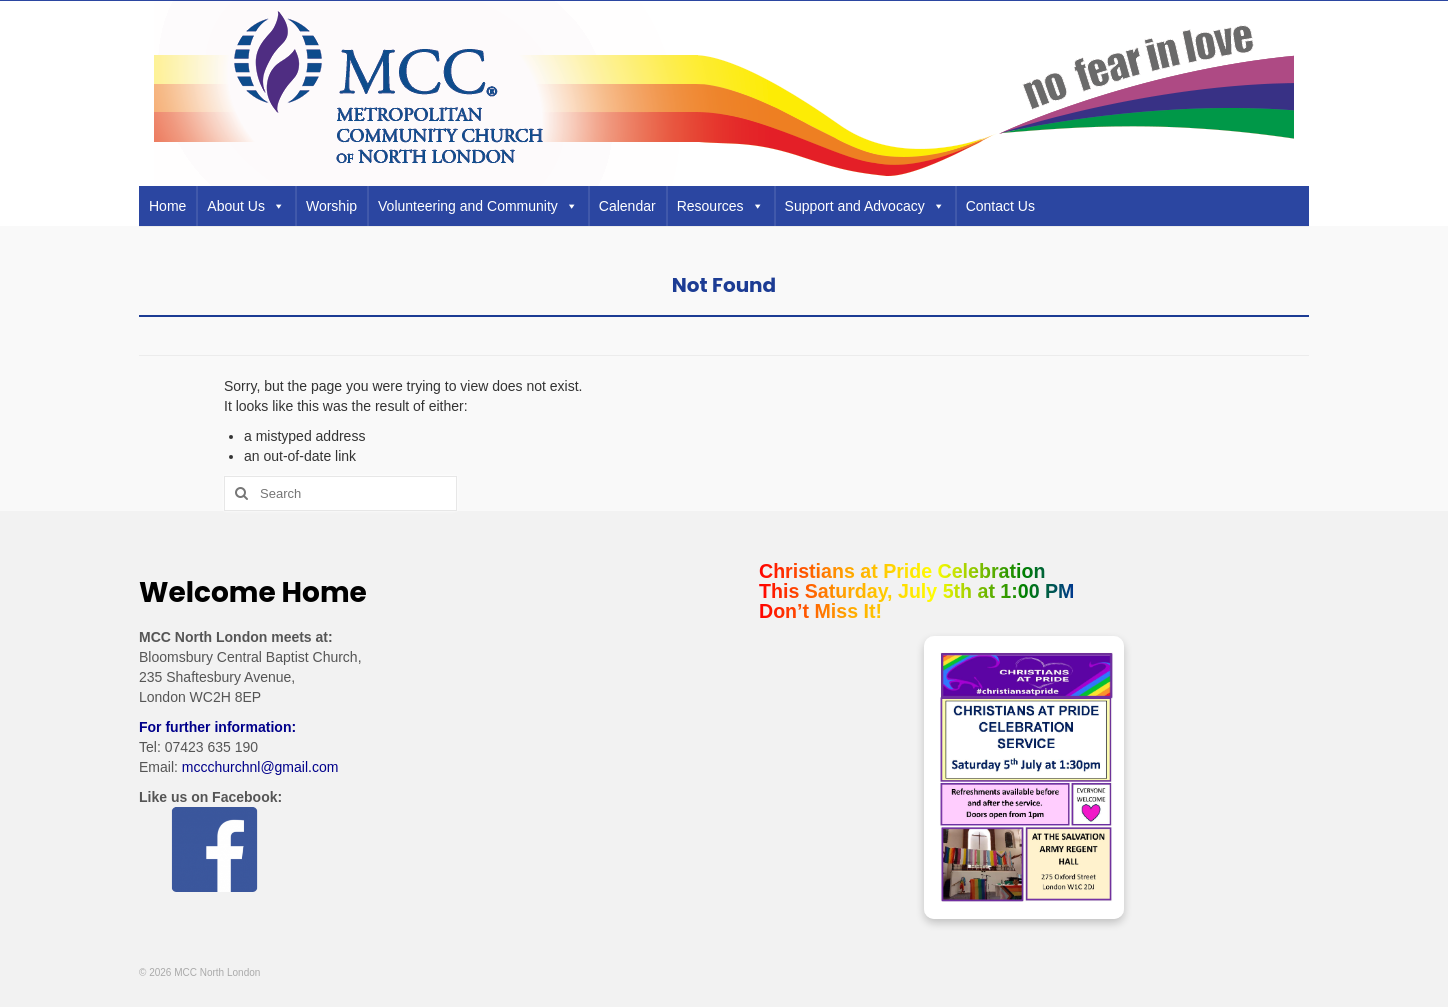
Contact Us (1000, 206)
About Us (246, 206)
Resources (720, 206)
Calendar (627, 206)
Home (167, 206)
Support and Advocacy (865, 206)
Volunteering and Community (478, 206)
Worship (331, 206)
